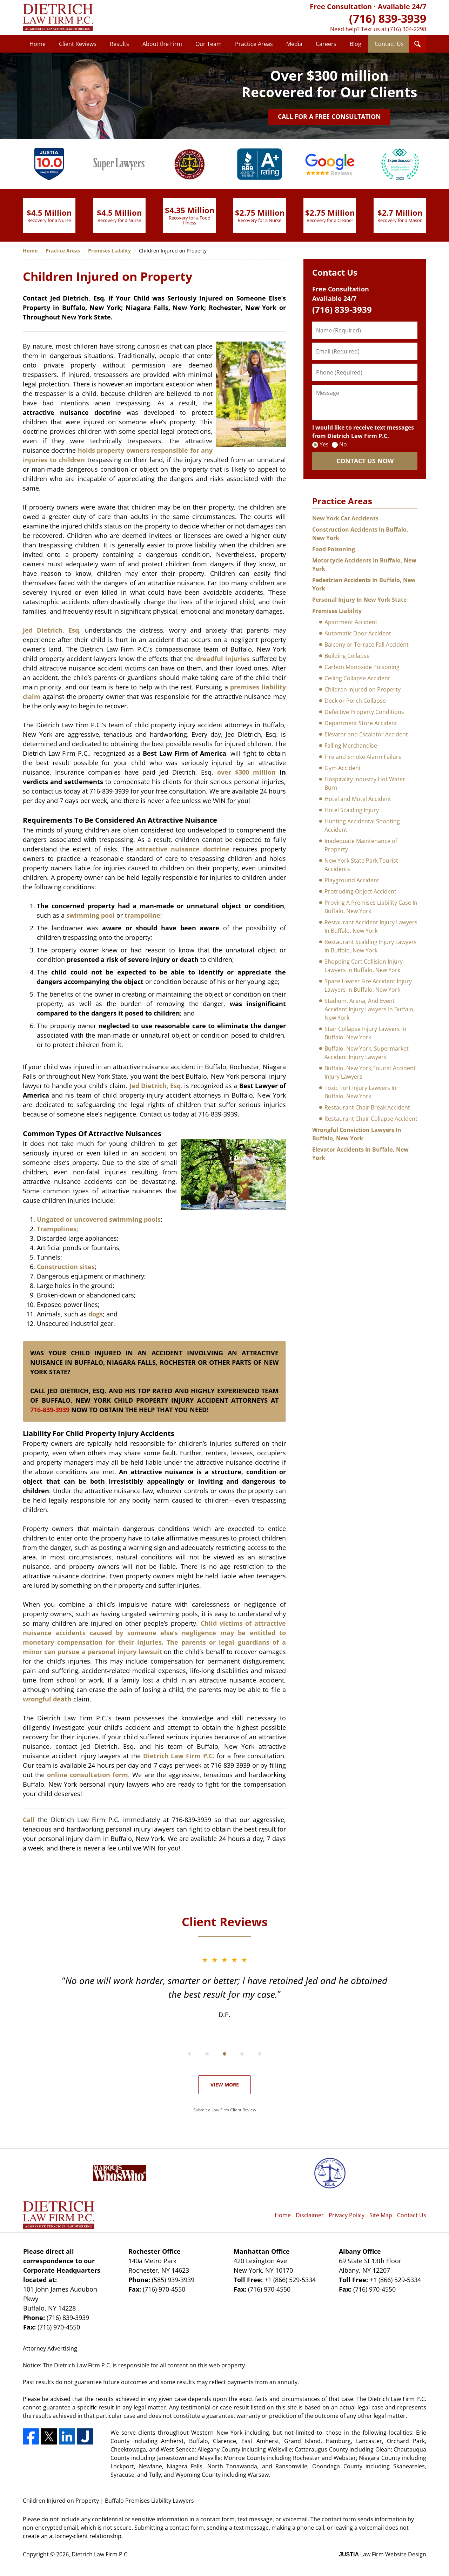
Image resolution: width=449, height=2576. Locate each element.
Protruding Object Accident (360, 891)
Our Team (208, 44)
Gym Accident (342, 768)
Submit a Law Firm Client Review (224, 2110)
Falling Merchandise (350, 745)
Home (37, 44)
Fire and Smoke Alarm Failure (363, 757)
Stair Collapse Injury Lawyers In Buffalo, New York (365, 1033)
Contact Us (389, 44)
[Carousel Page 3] (224, 2054)
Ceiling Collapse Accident (357, 678)
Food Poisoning (333, 549)
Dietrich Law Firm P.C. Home (58, 17)
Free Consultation (341, 6)
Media (294, 44)
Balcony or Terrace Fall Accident (366, 644)
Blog (355, 44)
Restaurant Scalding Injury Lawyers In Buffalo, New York (370, 946)
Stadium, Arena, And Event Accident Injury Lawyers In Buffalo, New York (369, 1009)
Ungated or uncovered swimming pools (99, 1219)
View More (224, 2084)
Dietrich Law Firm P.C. (178, 1756)
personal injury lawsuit (125, 1651)
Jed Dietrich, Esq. (52, 630)
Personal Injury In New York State (359, 599)
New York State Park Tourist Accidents (361, 865)
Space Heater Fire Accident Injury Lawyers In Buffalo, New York (368, 985)
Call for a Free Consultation (329, 116)
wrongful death (47, 1699)
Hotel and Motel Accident (357, 799)
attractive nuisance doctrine (182, 849)
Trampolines (56, 1229)
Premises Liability (337, 611)
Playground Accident (351, 880)
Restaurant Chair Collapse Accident (370, 1118)
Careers (326, 44)
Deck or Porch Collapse (355, 700)
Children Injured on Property (362, 689)
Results (119, 44)
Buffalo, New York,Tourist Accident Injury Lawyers (370, 1072)
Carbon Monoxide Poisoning (362, 667)
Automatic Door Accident (357, 633)
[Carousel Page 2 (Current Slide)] (207, 2054)
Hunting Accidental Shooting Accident (362, 825)
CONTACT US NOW (365, 461)
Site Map (380, 2215)
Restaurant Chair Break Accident (367, 1107)
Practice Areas (254, 44)
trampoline (142, 915)
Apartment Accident (350, 622)
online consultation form (86, 1775)
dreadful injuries (223, 658)
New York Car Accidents (345, 518)
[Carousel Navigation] (224, 2053)
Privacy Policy (346, 2215)
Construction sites (66, 1266)
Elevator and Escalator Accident (366, 734)
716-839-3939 (49, 1409)
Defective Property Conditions (364, 712)
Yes (324, 444)
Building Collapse (347, 656)
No (343, 444)
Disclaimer (310, 2215)
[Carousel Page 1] (189, 2054)
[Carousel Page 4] (242, 2054)
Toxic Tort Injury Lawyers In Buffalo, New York (360, 1092)
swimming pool (90, 915)
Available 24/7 (402, 6)
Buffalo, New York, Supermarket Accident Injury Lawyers (366, 1053)
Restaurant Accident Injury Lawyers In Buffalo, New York (370, 926)
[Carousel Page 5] (259, 2054)
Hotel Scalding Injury (351, 810)
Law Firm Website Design (382, 2554)
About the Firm (162, 44)
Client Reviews (77, 44)
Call (29, 1819)
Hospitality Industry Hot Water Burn (364, 783)
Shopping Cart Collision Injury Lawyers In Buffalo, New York (363, 966)
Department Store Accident (360, 723)
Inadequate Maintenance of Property (360, 845)
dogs (95, 1314)
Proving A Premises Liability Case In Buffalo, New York (370, 907)
